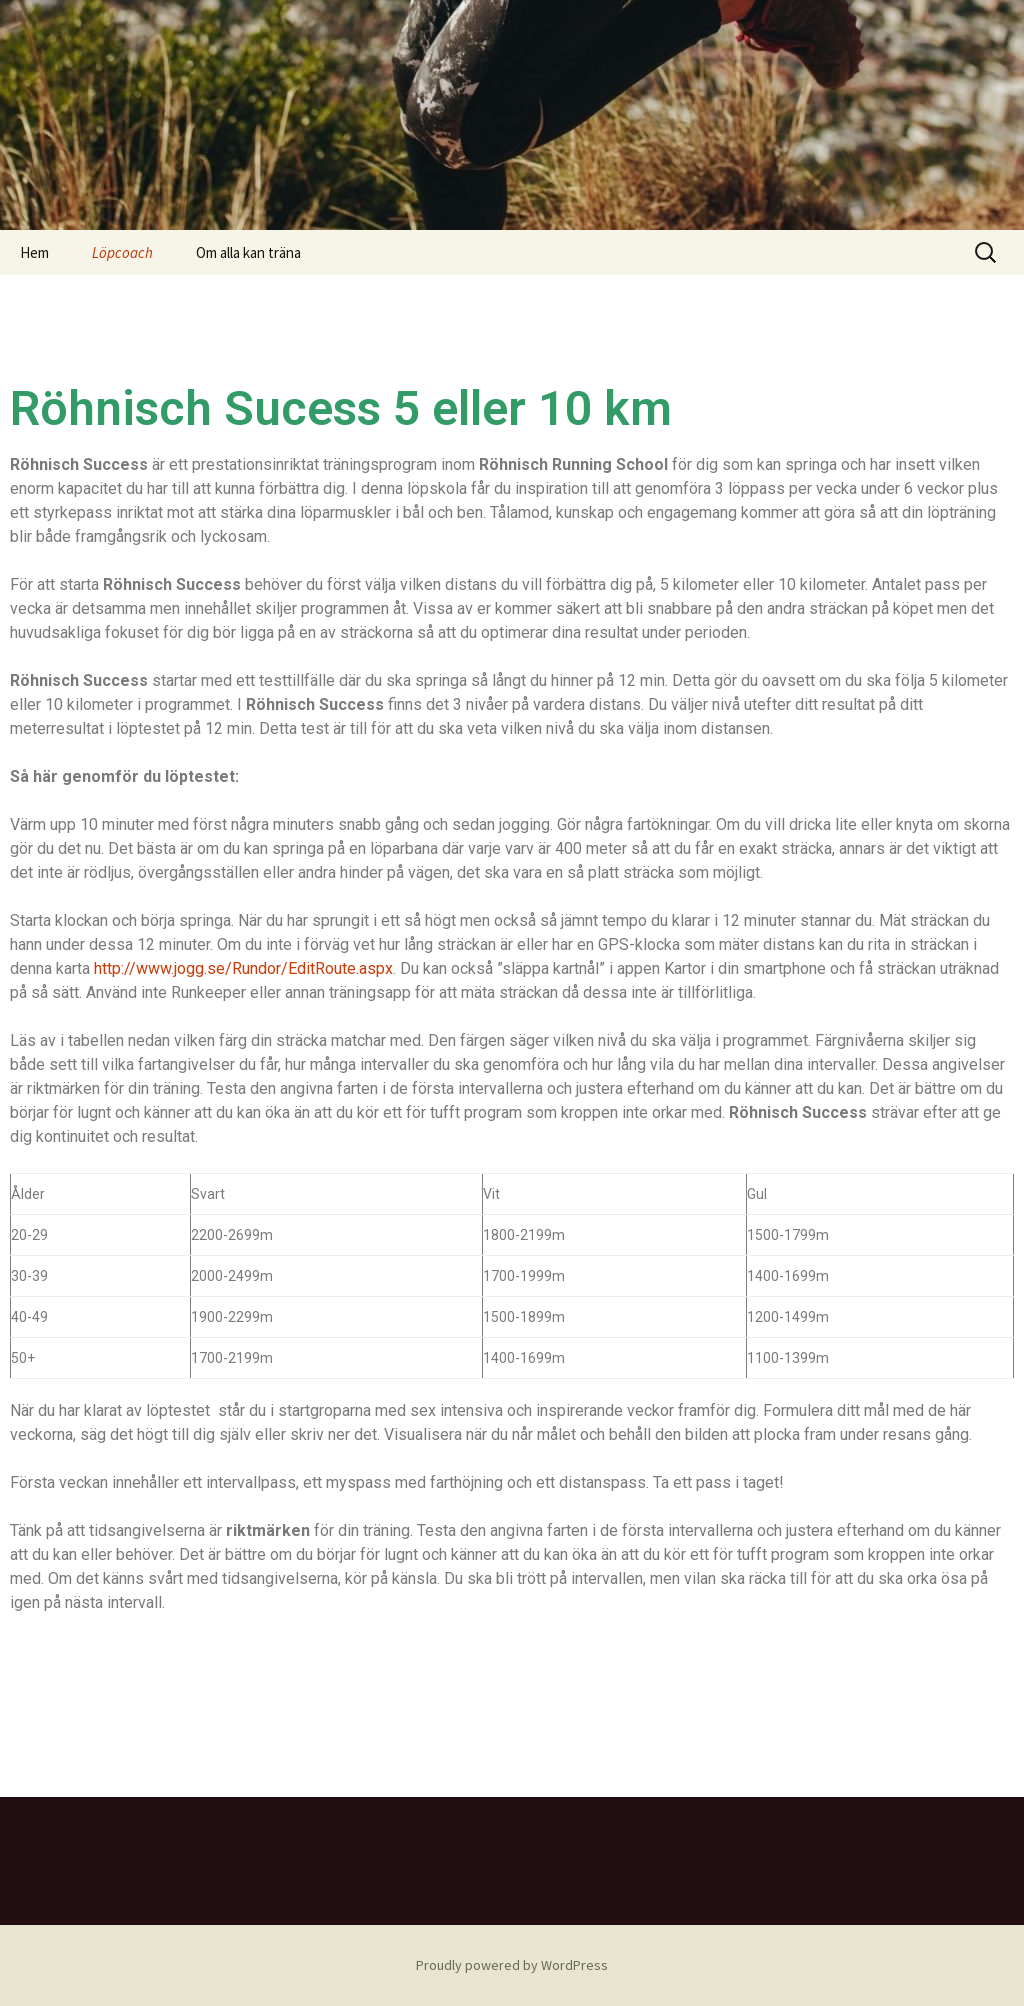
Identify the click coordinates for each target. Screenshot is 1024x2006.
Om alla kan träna (248, 252)
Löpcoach (122, 252)
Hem (34, 252)
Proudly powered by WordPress (512, 1965)
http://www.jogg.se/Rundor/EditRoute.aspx (243, 968)
